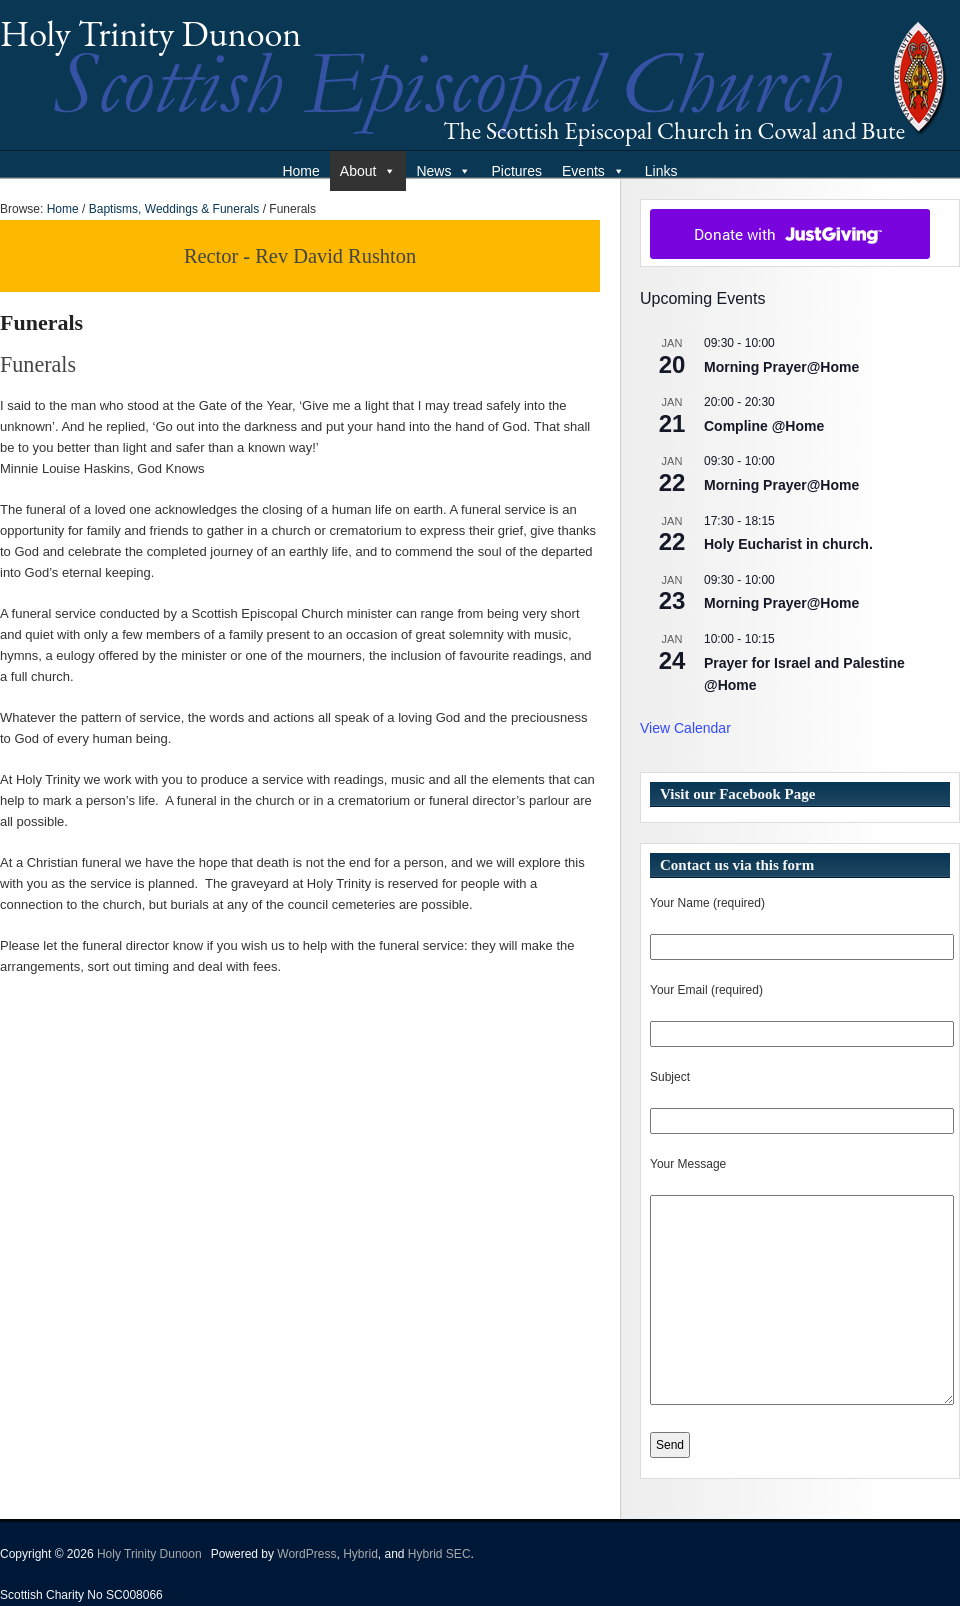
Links (661, 171)
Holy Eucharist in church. (788, 544)
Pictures (516, 171)
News (443, 171)
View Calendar (685, 728)
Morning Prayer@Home (781, 367)
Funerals (41, 322)
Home (300, 171)
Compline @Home (764, 426)
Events (593, 171)
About (368, 171)
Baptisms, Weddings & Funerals (174, 209)
